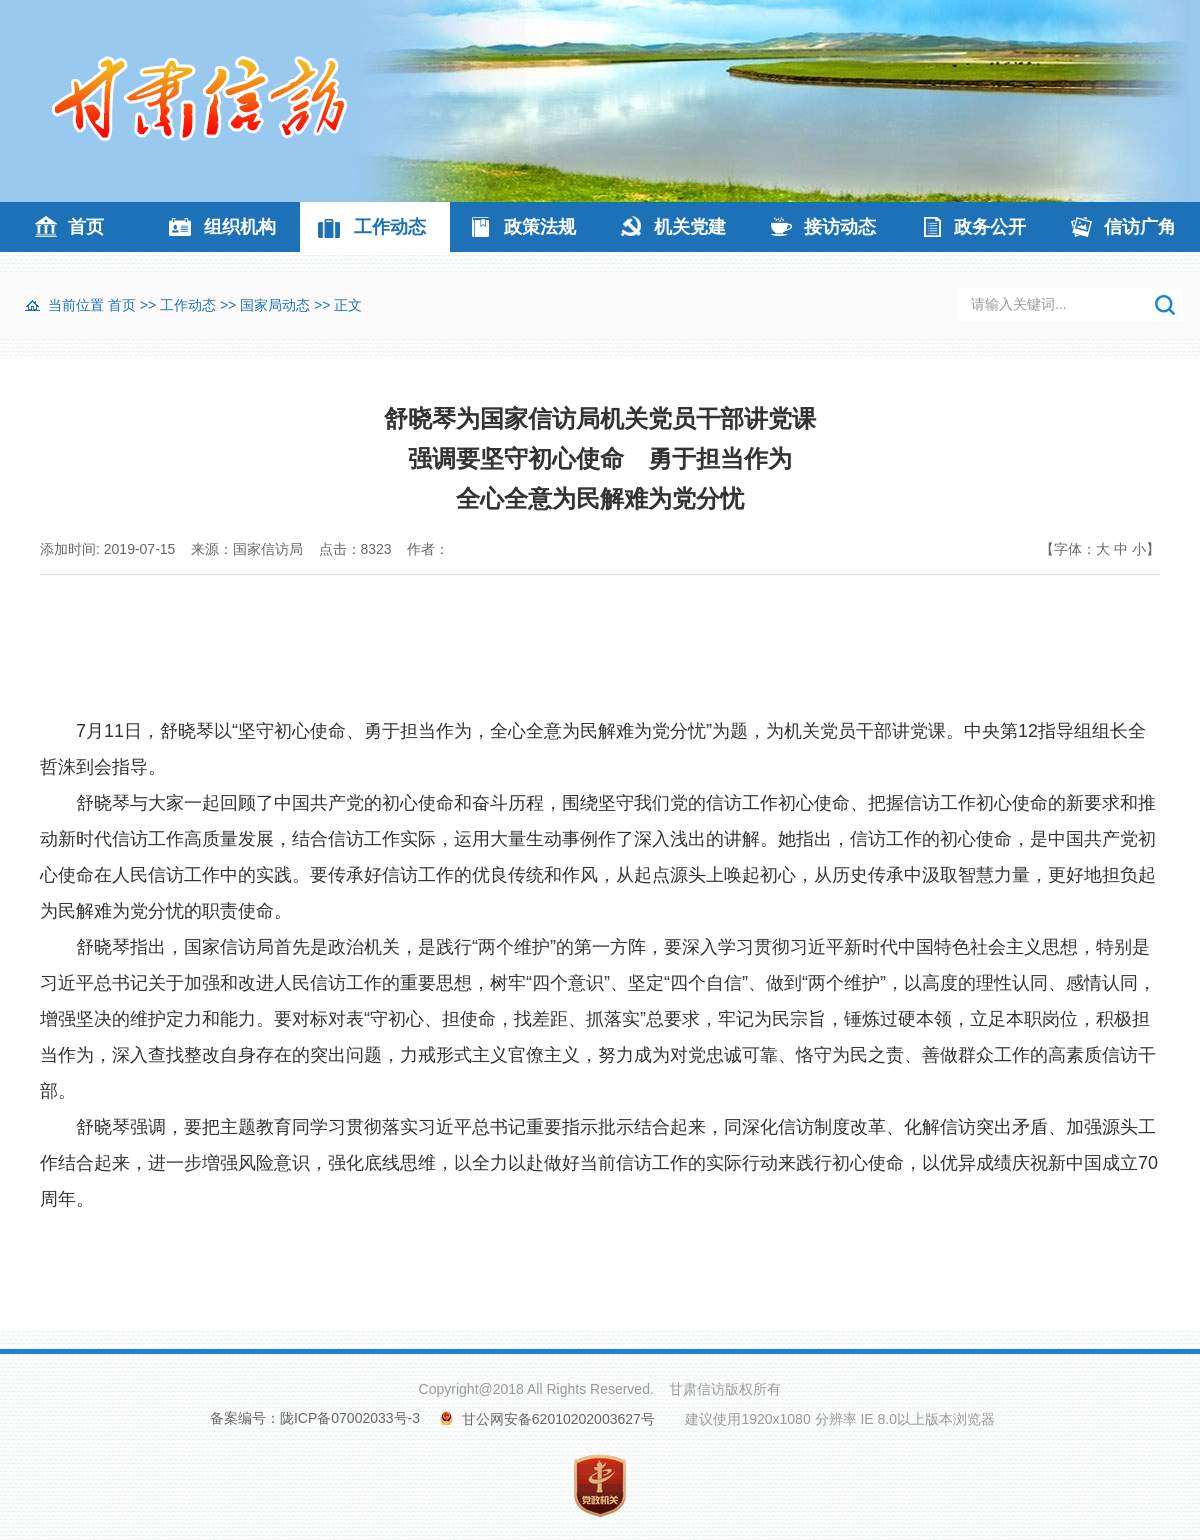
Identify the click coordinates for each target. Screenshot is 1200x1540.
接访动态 (840, 227)
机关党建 (690, 227)
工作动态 (390, 227)
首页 (86, 227)
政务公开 (990, 227)
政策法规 (540, 227)
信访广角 (1140, 227)
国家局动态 (275, 305)
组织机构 (240, 227)
